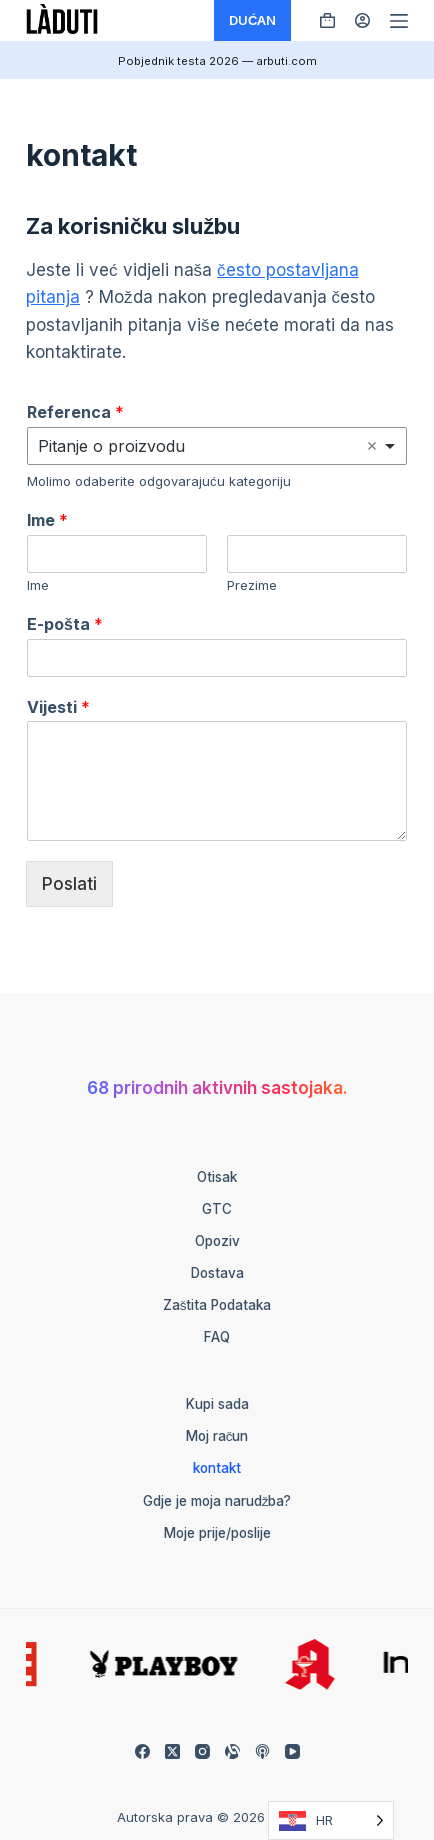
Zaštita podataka (217, 1305)
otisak (217, 1177)
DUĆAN (252, 20)
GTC (217, 1209)
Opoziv (217, 1241)
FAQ (217, 1337)
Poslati (69, 884)
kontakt (217, 1468)
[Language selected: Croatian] (331, 1820)
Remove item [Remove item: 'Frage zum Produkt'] (372, 446)
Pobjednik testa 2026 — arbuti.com (217, 61)
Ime (47, 520)
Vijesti (58, 707)
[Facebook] (142, 1751)
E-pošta (65, 624)
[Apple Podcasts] (262, 1751)
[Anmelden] (362, 20)
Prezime (252, 585)
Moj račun (217, 1436)
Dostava (217, 1273)
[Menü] (399, 21)
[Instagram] (202, 1751)
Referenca (75, 412)
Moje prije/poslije (217, 1533)
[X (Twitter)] (172, 1751)
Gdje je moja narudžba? (217, 1501)
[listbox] (217, 446)
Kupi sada (217, 1404)
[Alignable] (232, 1751)
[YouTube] (292, 1751)
